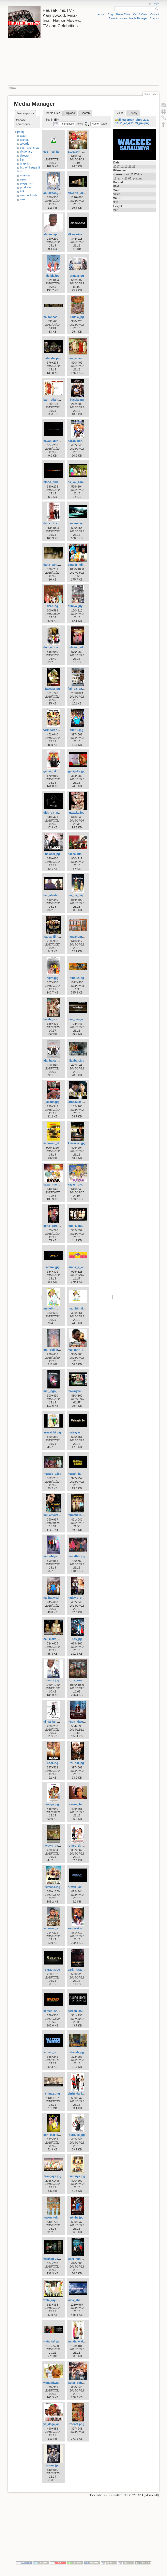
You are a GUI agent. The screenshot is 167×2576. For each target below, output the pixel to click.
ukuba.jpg (77, 2217)
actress (24, 139)
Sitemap (154, 18)
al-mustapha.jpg (54, 234)
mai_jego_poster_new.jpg (60, 1391)
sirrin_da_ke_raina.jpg (83, 2093)
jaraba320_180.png (80, 1101)
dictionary (26, 151)
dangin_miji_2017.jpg (82, 564)
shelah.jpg (77, 2052)
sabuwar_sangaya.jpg (58, 1928)
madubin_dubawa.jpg (57, 1308)
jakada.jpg (52, 1101)
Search (85, 113)
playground (27, 183)
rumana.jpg (52, 1887)
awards (24, 143)
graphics (25, 163)
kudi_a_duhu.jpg (79, 1225)
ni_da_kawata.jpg (79, 1680)
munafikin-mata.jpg (81, 1515)
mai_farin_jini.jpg (79, 1349)
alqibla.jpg (52, 275)
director (25, 155)
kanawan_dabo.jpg (56, 1143)
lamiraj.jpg (52, 1267)
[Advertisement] (122, 53)
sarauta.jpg (52, 1969)
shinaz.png (52, 2093)
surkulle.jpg (77, 2134)
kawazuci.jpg (77, 1143)
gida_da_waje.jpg (55, 812)
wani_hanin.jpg (78, 2258)
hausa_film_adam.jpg (57, 936)
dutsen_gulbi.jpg (79, 647)
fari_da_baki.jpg (78, 688)
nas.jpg (77, 1639)
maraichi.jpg (52, 1432)
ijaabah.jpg (76, 1060)
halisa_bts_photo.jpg (82, 854)
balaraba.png (52, 358)
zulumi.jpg (52, 2465)
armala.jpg (77, 275)
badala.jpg (77, 317)
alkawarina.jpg (77, 234)
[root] (20, 131)
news (23, 179)
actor (23, 135)
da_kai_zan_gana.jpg (82, 482)
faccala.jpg (52, 688)
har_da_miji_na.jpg (80, 895)
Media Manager (138, 18)
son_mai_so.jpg (54, 2134)
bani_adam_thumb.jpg (58, 399)
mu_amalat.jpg (53, 1515)
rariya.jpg (52, 1804)
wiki (22, 199)
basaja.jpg (77, 399)
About (101, 14)
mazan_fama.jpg (79, 1473)
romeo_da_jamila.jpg (82, 1845)
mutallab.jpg (77, 1556)
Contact (154, 14)
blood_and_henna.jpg (58, 482)
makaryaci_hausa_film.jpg (85, 1391)
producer (25, 187)
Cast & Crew (140, 14)
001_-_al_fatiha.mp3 (56, 151)
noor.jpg (52, 1763)
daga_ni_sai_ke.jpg (56, 523)
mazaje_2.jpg (52, 1473)
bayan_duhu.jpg (54, 441)
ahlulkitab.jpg (52, 193)
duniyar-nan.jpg (54, 647)
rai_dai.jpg (77, 1763)
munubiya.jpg (52, 1556)
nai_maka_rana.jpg (56, 1639)
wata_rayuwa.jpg (54, 2300)
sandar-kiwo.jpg (78, 1928)
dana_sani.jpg (52, 564)
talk (22, 191)
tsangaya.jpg (52, 2176)
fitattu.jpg (76, 730)
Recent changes (118, 18)
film (22, 159)
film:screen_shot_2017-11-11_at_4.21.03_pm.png (133, 121)
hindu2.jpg (77, 978)
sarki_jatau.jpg (78, 1969)
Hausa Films (123, 14)
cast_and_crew (29, 147)
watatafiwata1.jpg (55, 2382)
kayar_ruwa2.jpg (79, 1184)
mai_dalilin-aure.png (57, 1349)
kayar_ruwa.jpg (53, 1184)
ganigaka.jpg (77, 771)
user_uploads (28, 195)
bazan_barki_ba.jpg (81, 441)
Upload (70, 113)
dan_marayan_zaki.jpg (83, 523)
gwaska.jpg (76, 812)
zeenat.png (76, 2424)
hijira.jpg (52, 978)
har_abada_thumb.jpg (58, 895)
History (132, 113)
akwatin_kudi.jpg (79, 193)
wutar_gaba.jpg (78, 2382)
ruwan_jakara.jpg (79, 1887)
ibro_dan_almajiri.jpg (82, 1019)
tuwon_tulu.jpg (53, 2217)
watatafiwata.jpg (79, 2341)
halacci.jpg (52, 854)
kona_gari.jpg (52, 1225)
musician (25, 175)
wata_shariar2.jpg (80, 2300)
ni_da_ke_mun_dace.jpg (59, 1721)
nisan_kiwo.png (78, 1721)
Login (156, 3)
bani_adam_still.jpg (81, 358)
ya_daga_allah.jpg (55, 2424)
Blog (110, 14)
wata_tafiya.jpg (53, 2341)
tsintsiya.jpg (77, 2176)
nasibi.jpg (52, 1680)
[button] (67, 124)
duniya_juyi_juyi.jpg (81, 606)
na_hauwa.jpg (52, 1597)
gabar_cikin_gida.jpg (57, 771)
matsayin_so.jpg (79, 1432)
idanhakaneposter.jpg (58, 1060)
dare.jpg (52, 606)
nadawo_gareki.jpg (80, 1597)
